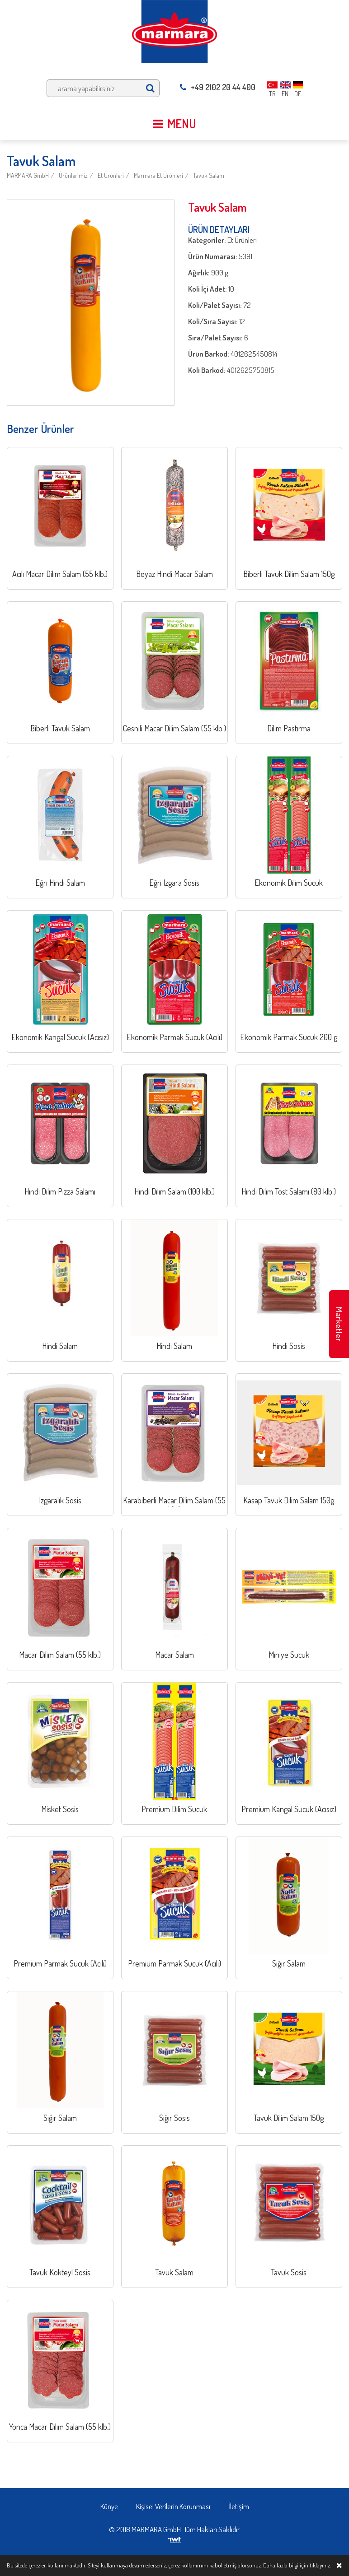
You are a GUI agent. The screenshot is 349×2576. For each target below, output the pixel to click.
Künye (109, 2506)
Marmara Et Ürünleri (158, 175)
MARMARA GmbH (28, 175)
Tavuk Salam (208, 175)
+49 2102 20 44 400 (217, 87)
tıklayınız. (320, 2565)
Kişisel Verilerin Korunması (173, 2506)
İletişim (238, 2506)
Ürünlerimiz (73, 175)
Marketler (339, 1324)
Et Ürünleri (111, 175)
